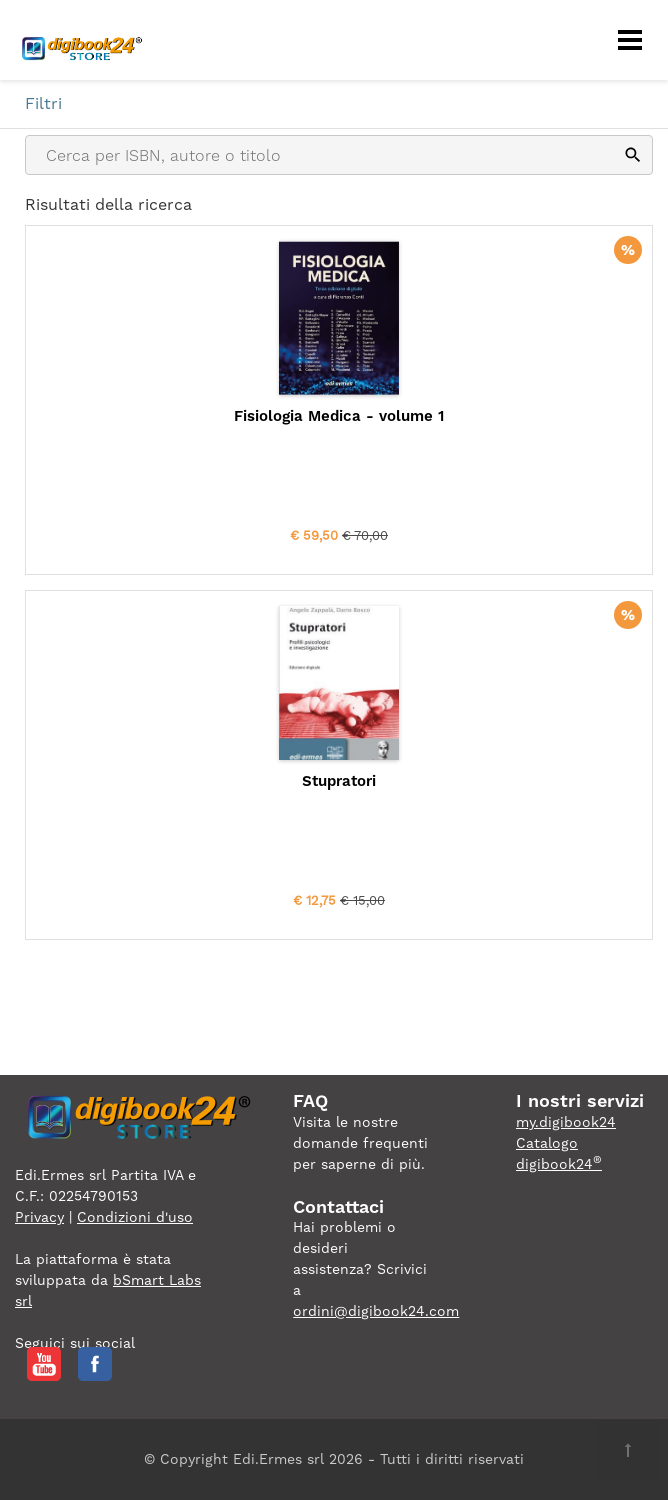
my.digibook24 (566, 1122)
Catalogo (547, 1143)
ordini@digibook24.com (376, 1311)
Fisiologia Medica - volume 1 (339, 416)
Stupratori (339, 781)
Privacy (39, 1217)
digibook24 (559, 1164)
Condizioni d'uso (135, 1217)
